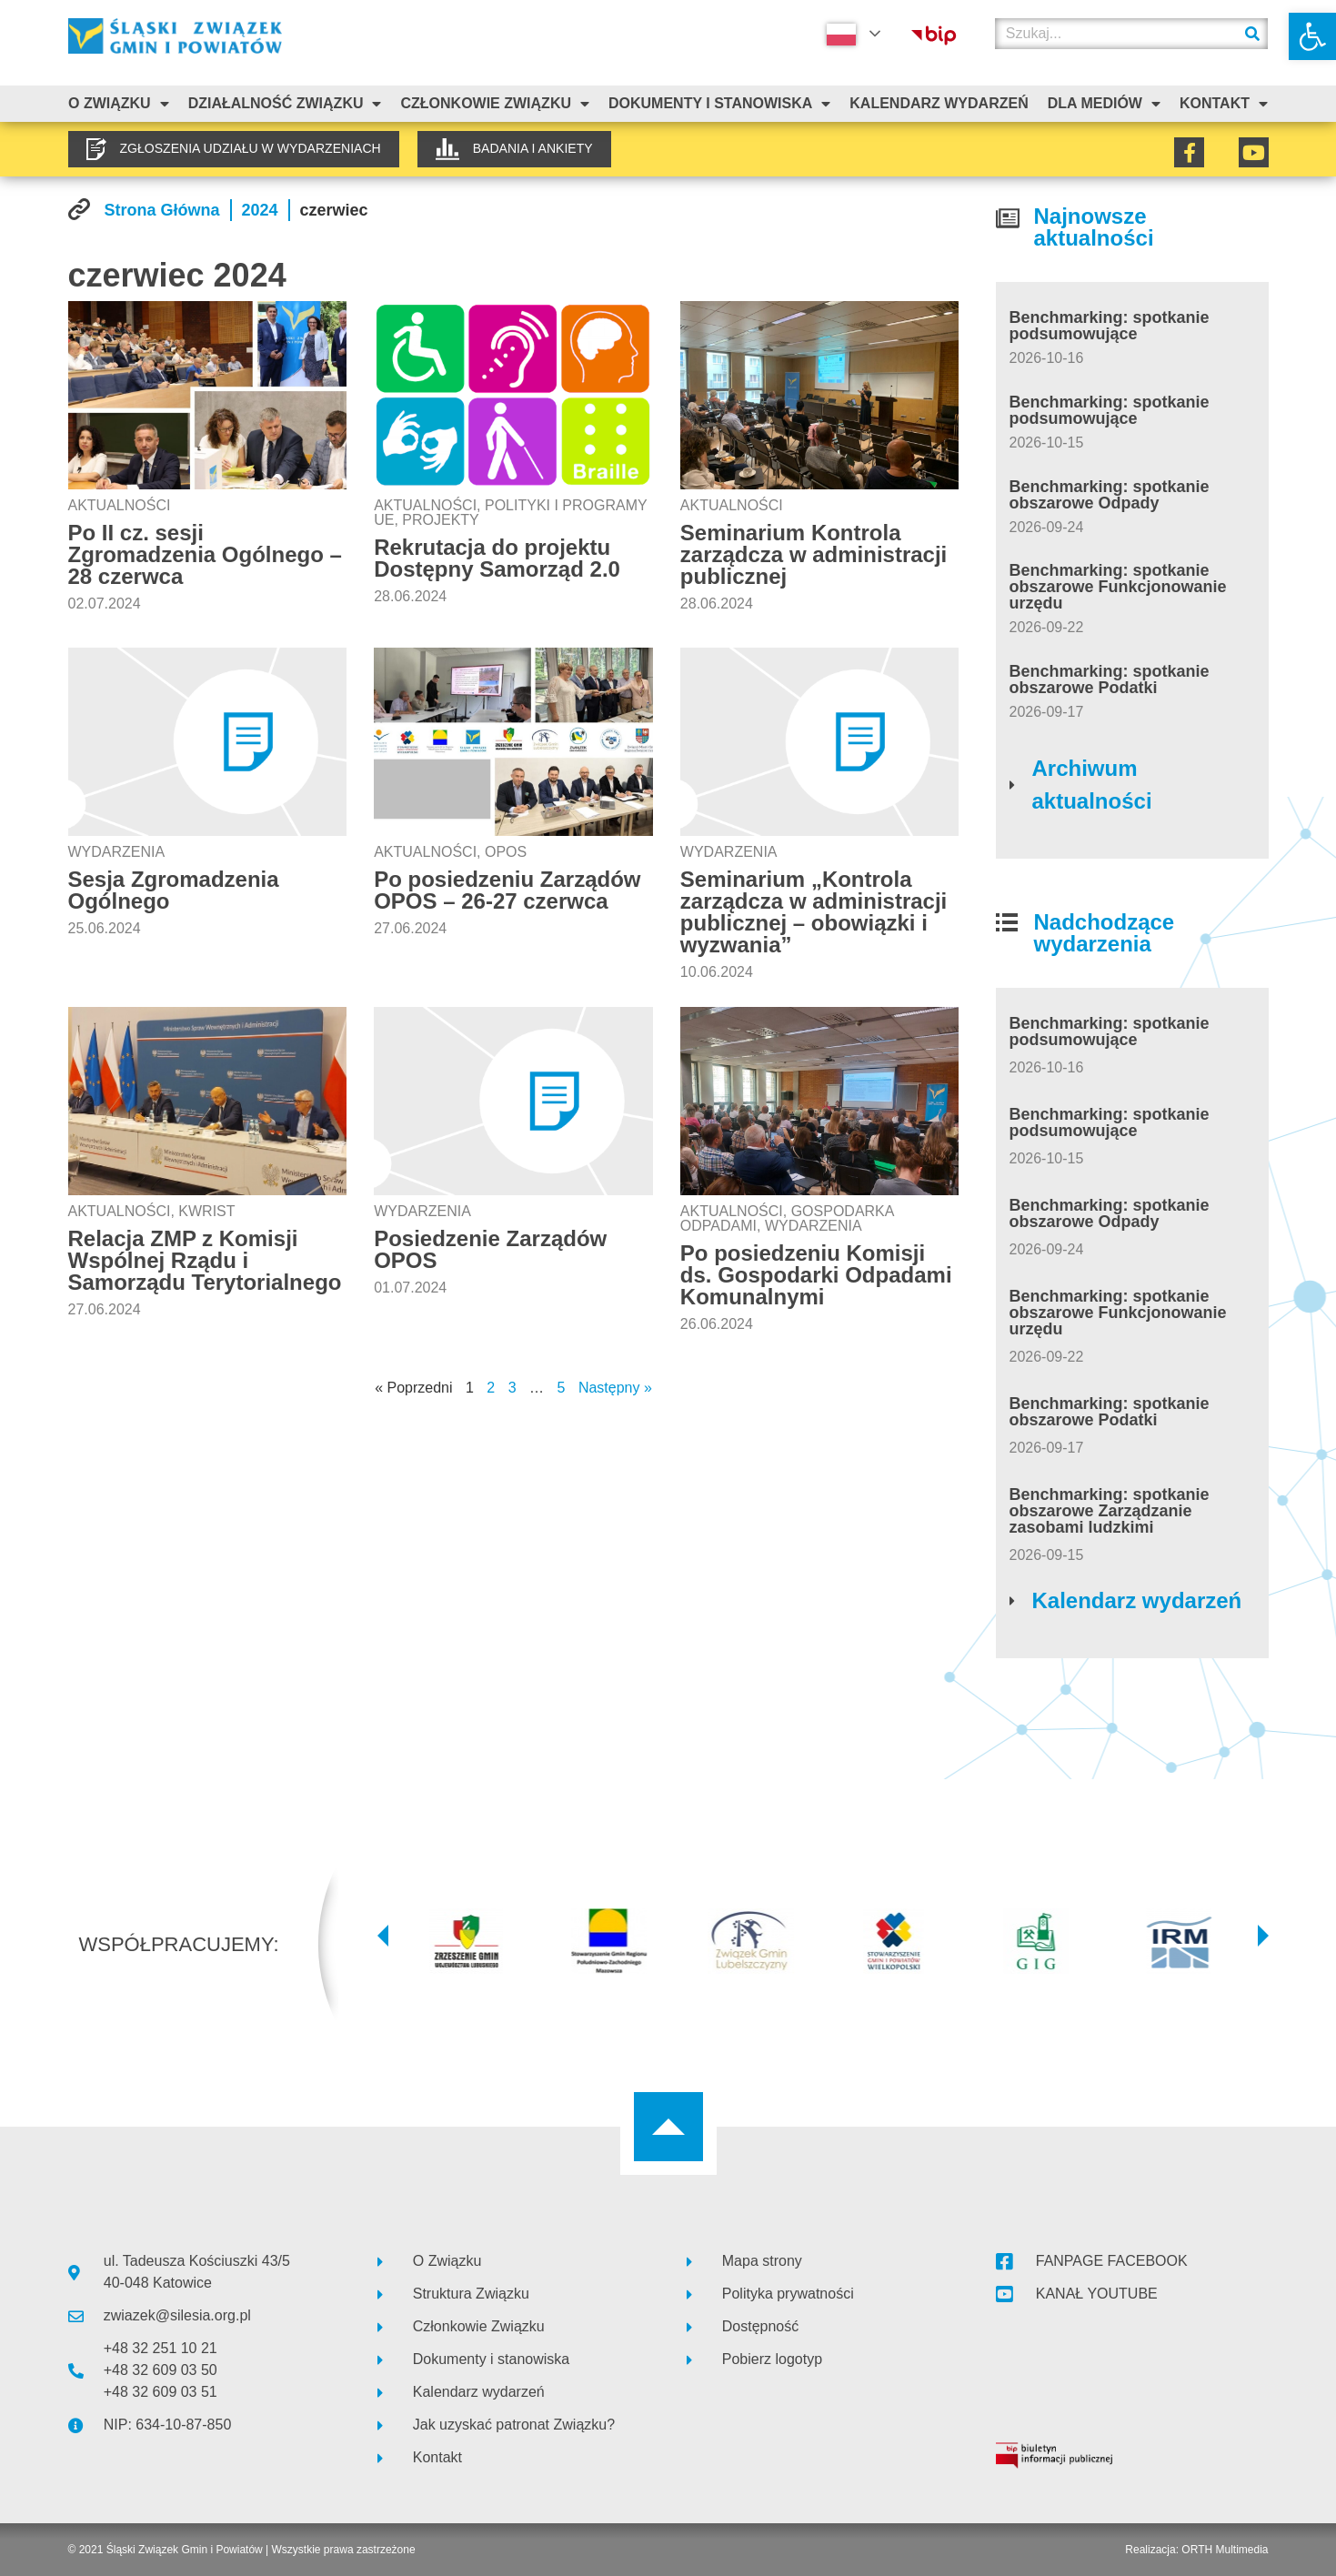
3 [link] (512, 1387)
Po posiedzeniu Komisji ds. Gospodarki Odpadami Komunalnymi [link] (816, 1275)
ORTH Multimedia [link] (1224, 2549)
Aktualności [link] (119, 505)
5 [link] (562, 1387)
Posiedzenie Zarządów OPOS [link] (490, 1249)
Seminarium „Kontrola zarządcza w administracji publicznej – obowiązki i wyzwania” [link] (813, 912)
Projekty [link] (440, 520)
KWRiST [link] (206, 1211)
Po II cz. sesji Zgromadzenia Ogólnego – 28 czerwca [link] (205, 554)
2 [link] (491, 1387)
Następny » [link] (615, 1387)
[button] (382, 1936)
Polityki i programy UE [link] (510, 513)
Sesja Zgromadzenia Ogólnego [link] (173, 890)
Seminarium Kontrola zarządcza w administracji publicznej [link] (813, 554)
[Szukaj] (1252, 33)
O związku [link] (118, 103)
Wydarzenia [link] (117, 852)
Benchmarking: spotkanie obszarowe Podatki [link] (1110, 679)
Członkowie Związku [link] (494, 103)
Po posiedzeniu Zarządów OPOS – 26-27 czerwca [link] (507, 890)
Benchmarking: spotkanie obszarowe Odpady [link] (1110, 495)
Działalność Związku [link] (285, 103)
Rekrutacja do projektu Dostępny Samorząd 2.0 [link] (497, 558)
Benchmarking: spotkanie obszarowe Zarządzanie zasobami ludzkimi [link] (1110, 1510)
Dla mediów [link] (1104, 103)
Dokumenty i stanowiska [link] (719, 103)
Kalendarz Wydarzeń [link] (938, 103)
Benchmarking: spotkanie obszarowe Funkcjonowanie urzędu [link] (1118, 586)
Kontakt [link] (1224, 103)
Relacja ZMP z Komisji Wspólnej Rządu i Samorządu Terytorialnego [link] (205, 1260)
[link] (1312, 36)
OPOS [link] (506, 852)
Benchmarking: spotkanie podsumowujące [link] (1110, 325)
